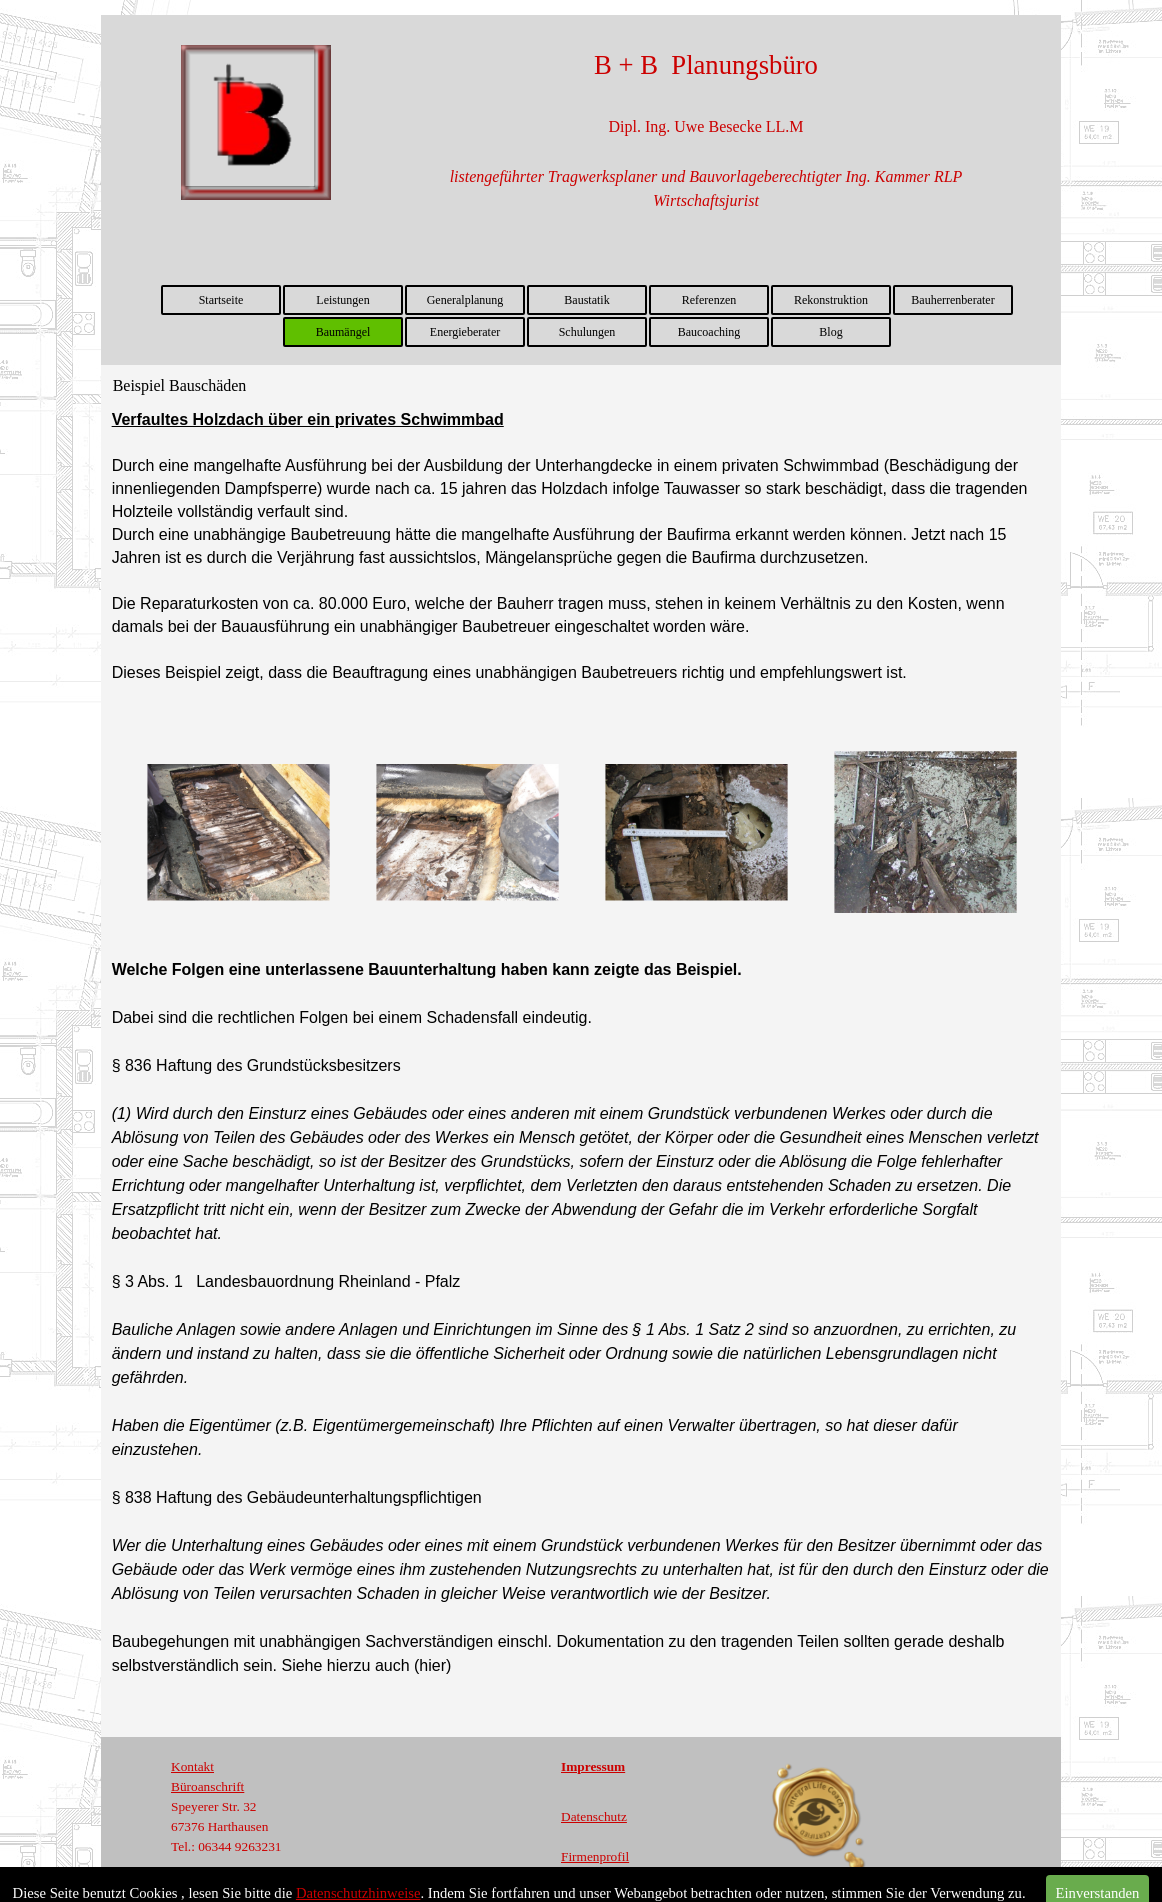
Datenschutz (594, 1816)
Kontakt (192, 1766)
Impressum (593, 1766)
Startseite (221, 300)
